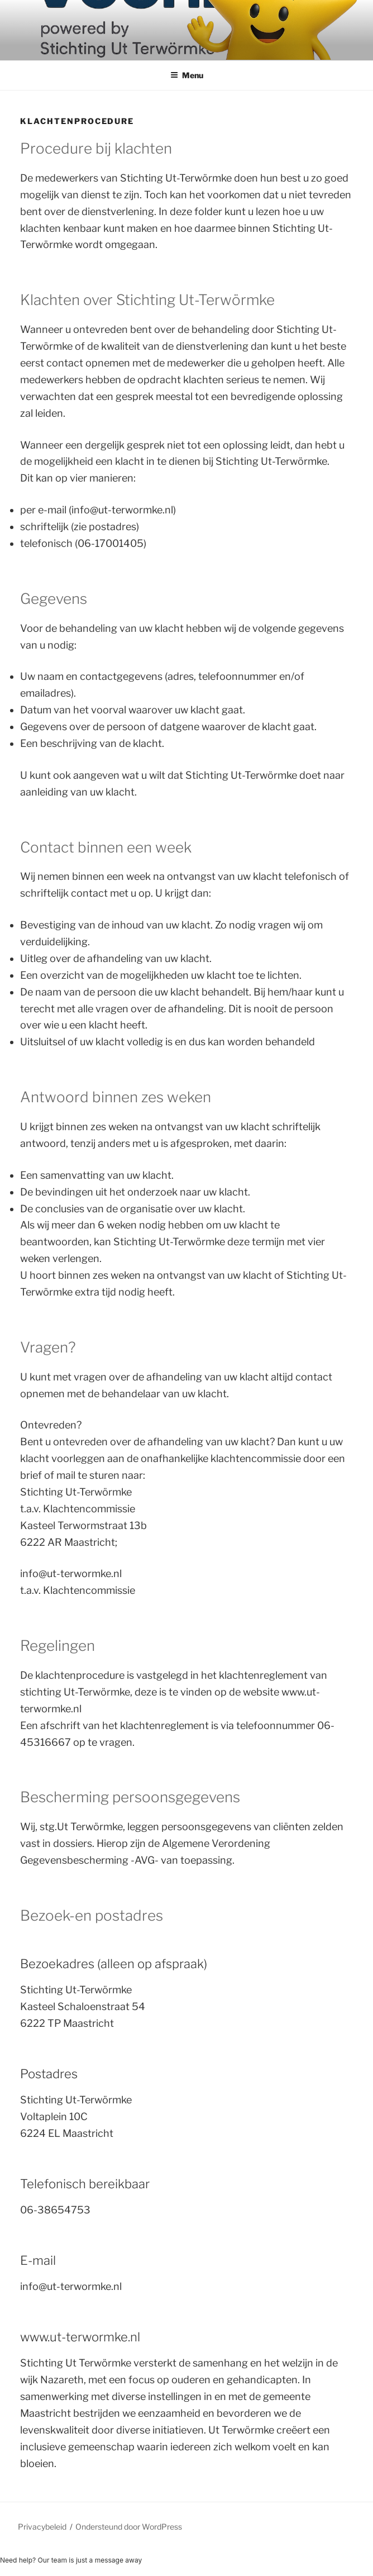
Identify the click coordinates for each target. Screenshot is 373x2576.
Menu (186, 75)
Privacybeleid (42, 2526)
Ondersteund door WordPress (128, 2526)
